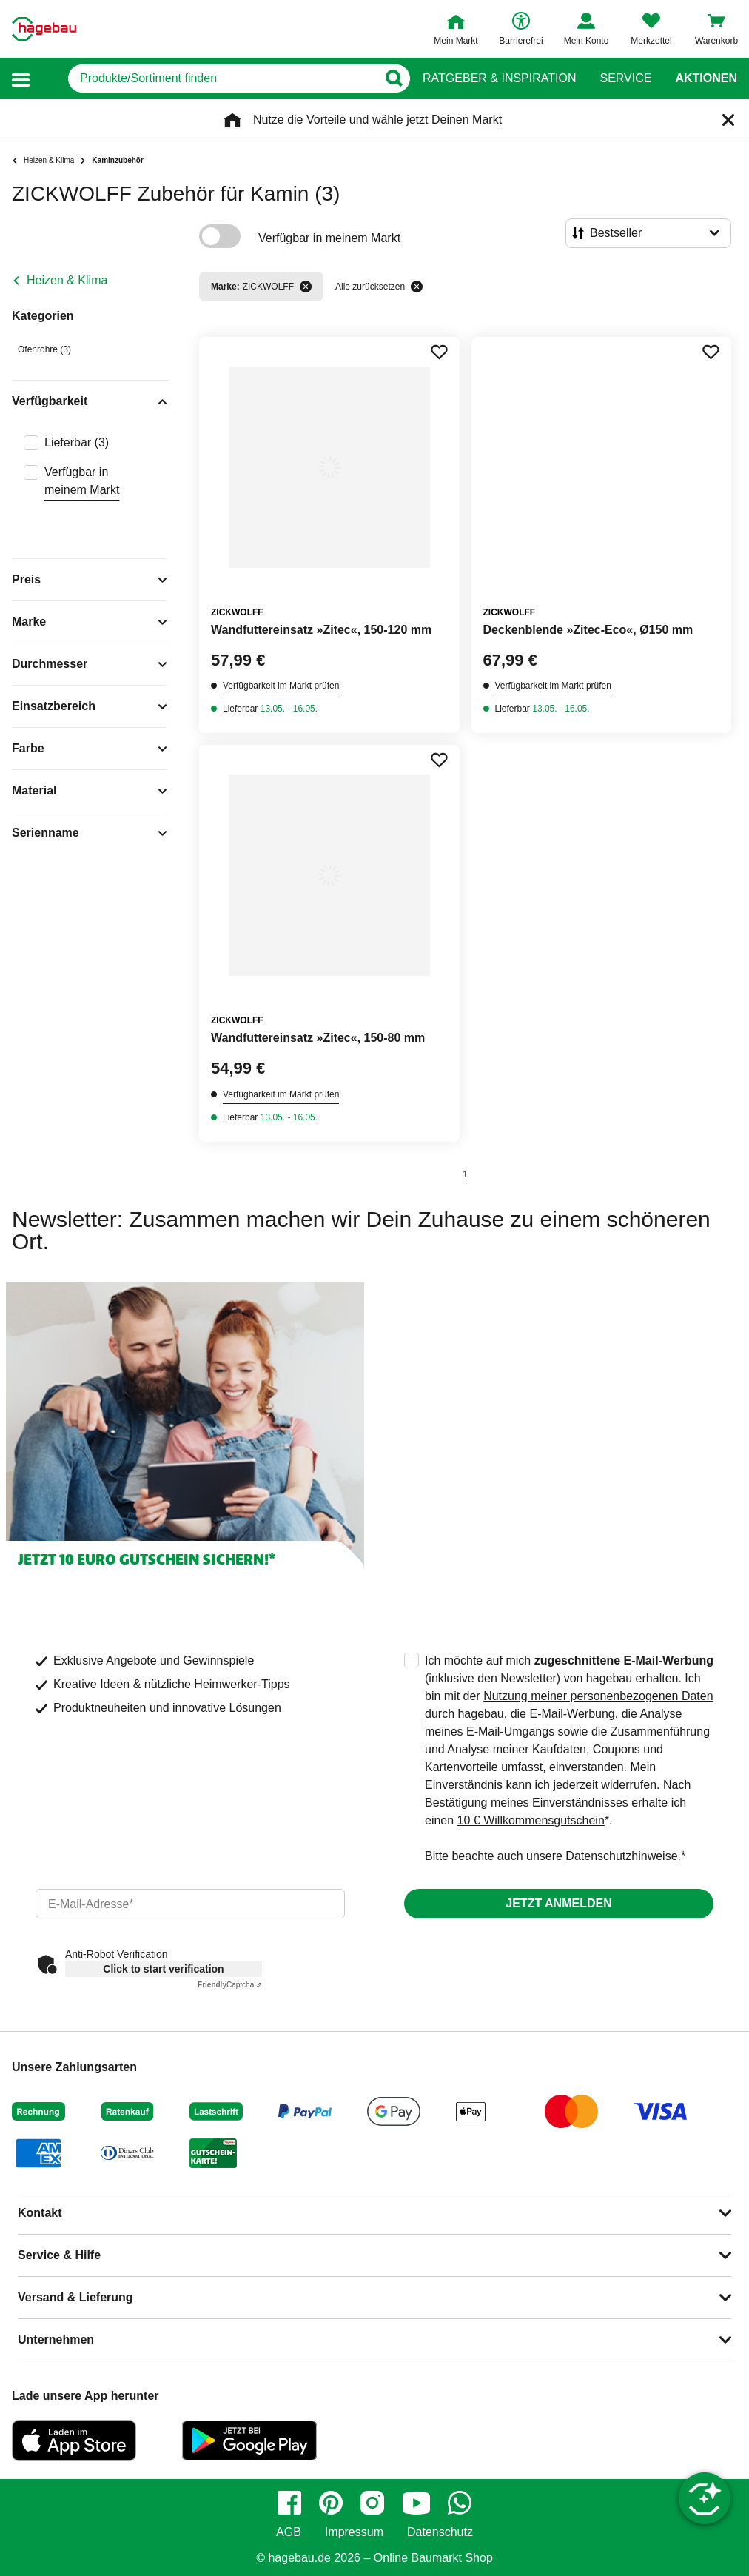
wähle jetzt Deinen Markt (437, 119)
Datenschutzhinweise (621, 1856)
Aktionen (706, 78)
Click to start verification (163, 1969)
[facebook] (289, 2503)
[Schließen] (728, 120)
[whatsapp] (459, 2503)
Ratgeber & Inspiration (499, 78)
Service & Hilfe (59, 2255)
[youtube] (416, 2503)
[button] (21, 79)
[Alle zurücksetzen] (417, 286)
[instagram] (372, 2503)
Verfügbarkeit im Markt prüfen (281, 685)
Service (625, 78)
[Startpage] (44, 29)
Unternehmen (56, 2339)
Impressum (354, 2532)
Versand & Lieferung (75, 2297)
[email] (190, 1904)
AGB (288, 2532)
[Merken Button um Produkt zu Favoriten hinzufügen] (439, 352)
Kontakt (40, 2213)
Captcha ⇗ (230, 1985)
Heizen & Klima (67, 280)
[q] (222, 78)
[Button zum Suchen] (393, 78)
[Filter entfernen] (306, 286)
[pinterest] (331, 2503)
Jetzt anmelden (558, 1903)
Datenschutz (440, 2532)
